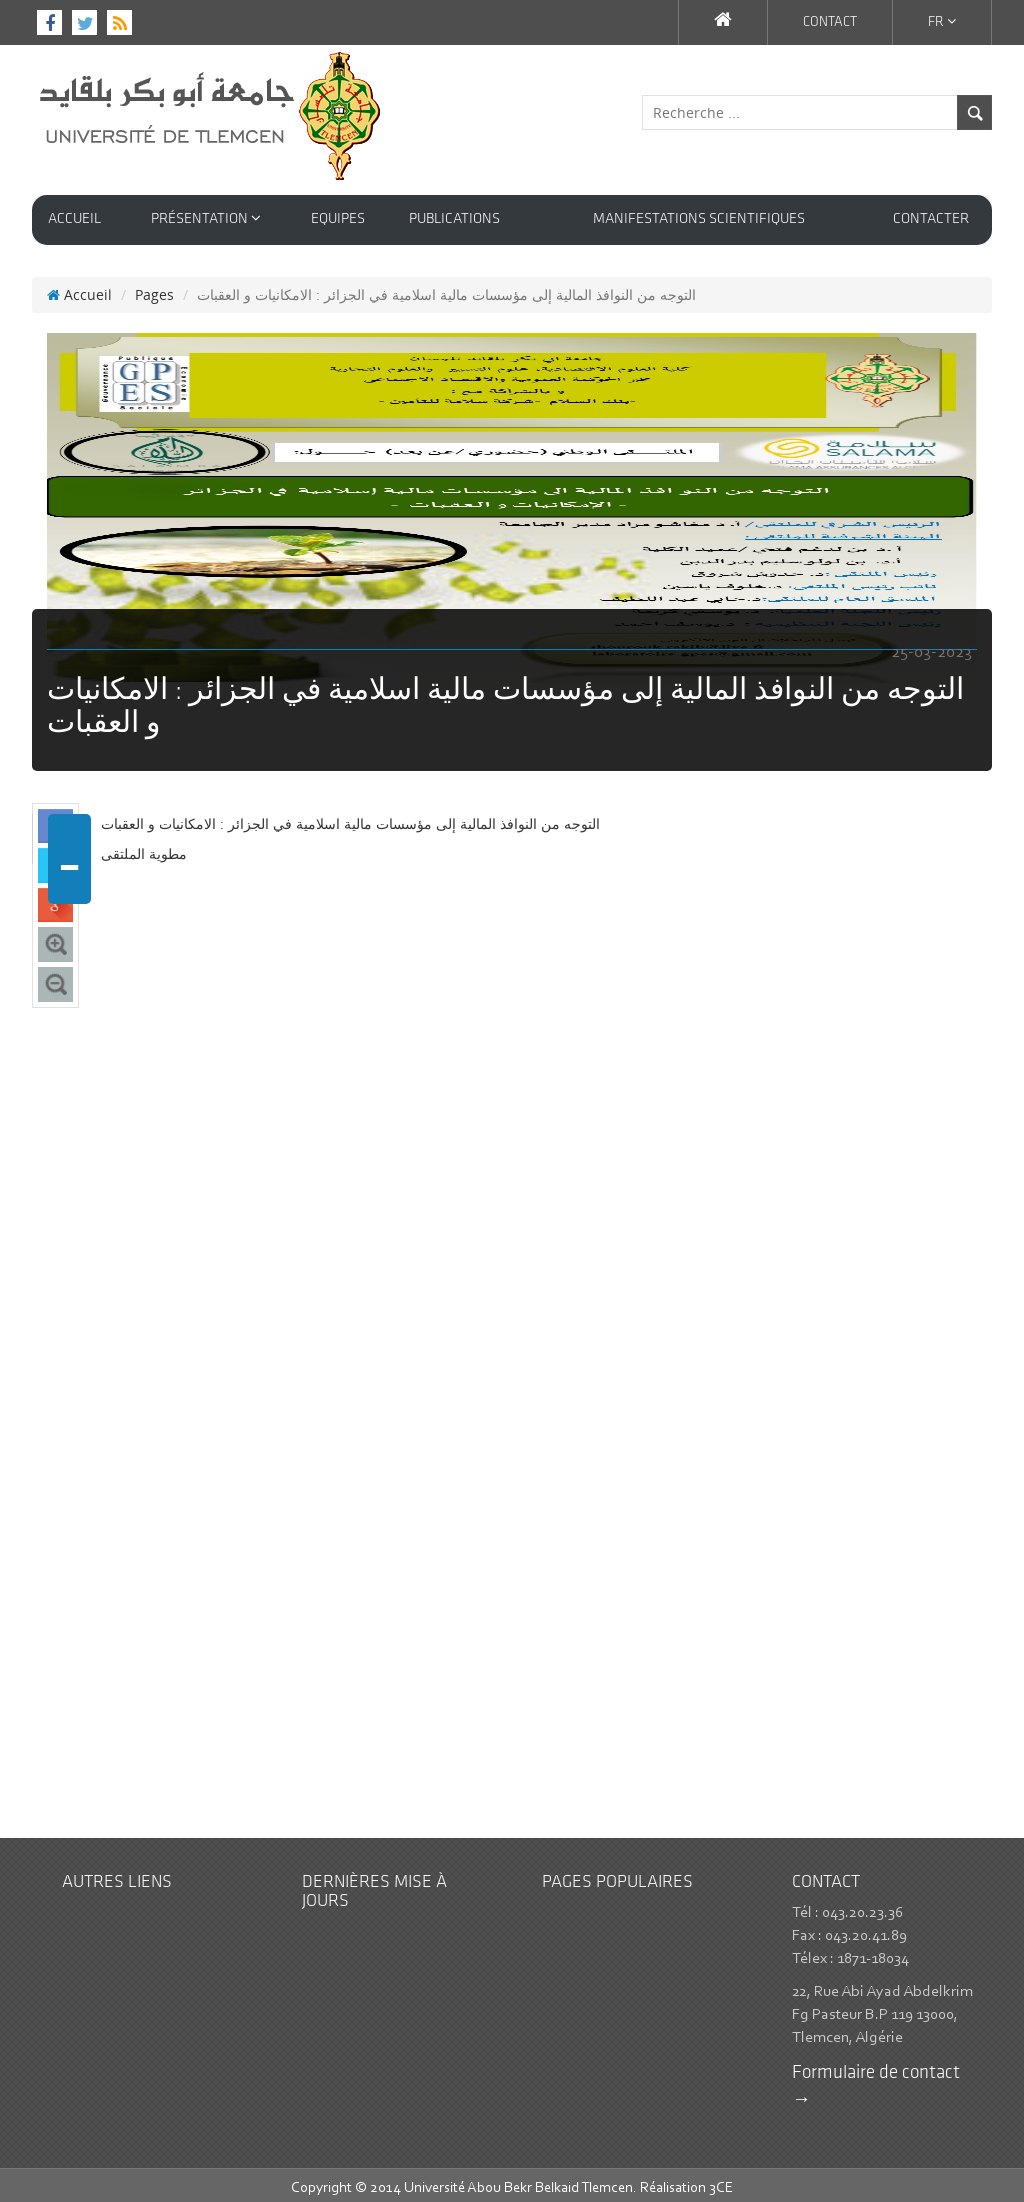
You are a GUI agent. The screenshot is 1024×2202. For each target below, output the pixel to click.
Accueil (74, 219)
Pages (154, 287)
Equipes (338, 219)
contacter (931, 219)
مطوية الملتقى (144, 846)
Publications (454, 219)
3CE (721, 2181)
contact (830, 22)
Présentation (206, 218)
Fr (942, 22)
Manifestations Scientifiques (699, 219)
